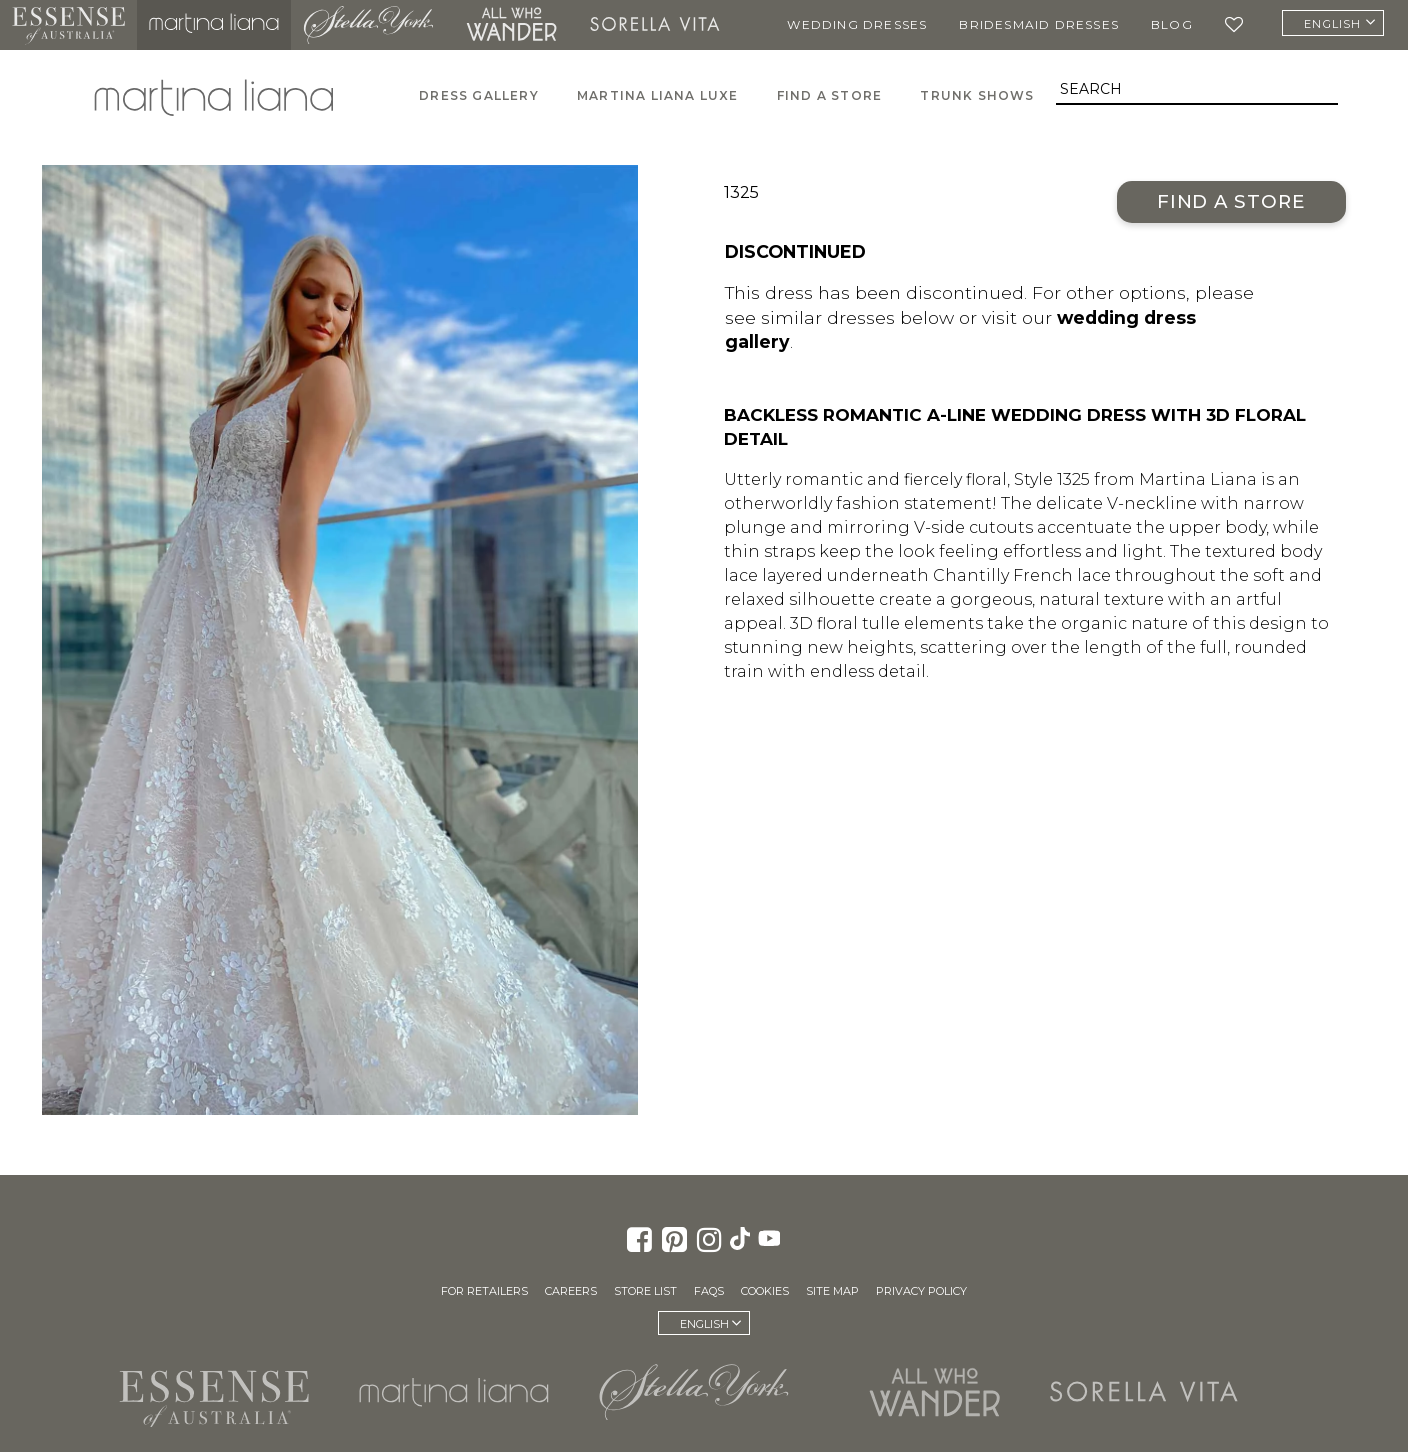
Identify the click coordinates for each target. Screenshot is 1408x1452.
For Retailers (484, 1291)
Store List (645, 1291)
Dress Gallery (479, 95)
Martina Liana (214, 25)
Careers (571, 1291)
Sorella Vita (655, 25)
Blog (1172, 24)
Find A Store (829, 95)
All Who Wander (512, 25)
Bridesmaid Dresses (1039, 24)
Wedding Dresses (857, 24)
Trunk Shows (977, 95)
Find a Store (1231, 201)
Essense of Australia (68, 25)
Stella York (368, 25)
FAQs (709, 1291)
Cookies (765, 1291)
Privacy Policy (921, 1291)
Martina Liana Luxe (658, 95)
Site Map (832, 1291)
